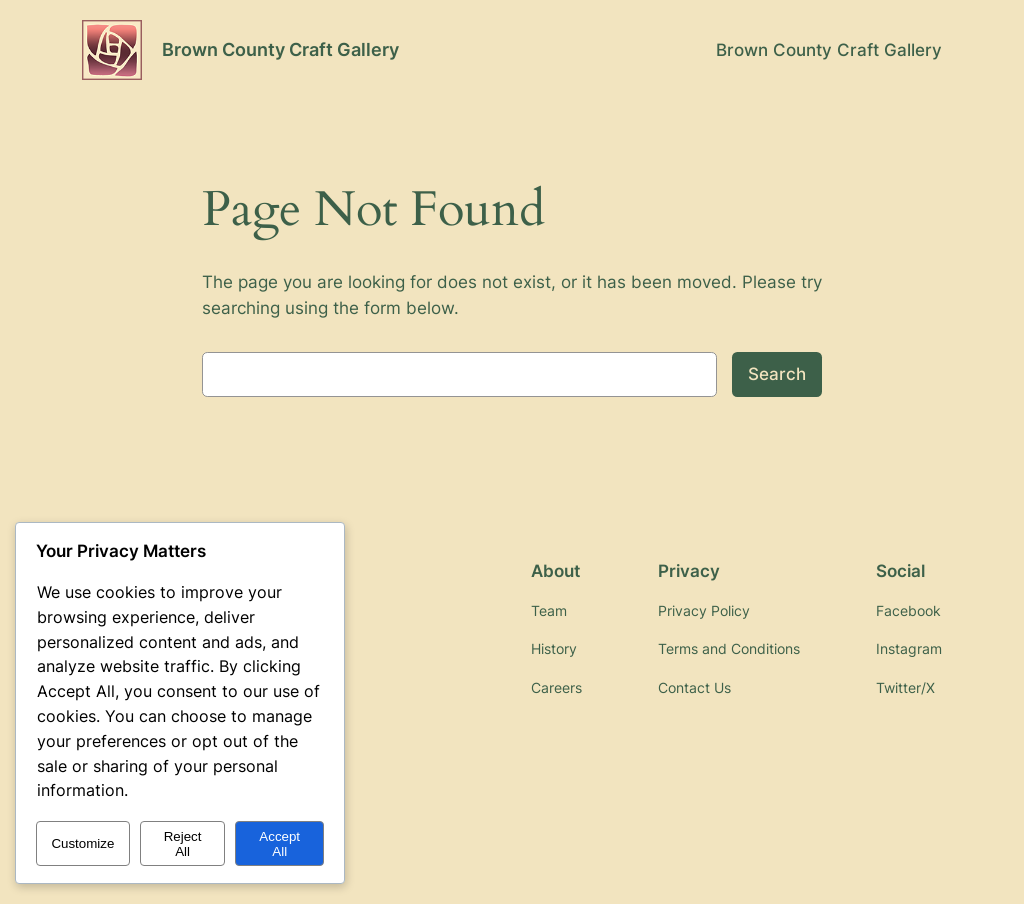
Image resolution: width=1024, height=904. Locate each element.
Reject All (183, 844)
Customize (82, 843)
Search (777, 374)
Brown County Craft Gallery (280, 49)
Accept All (279, 844)
